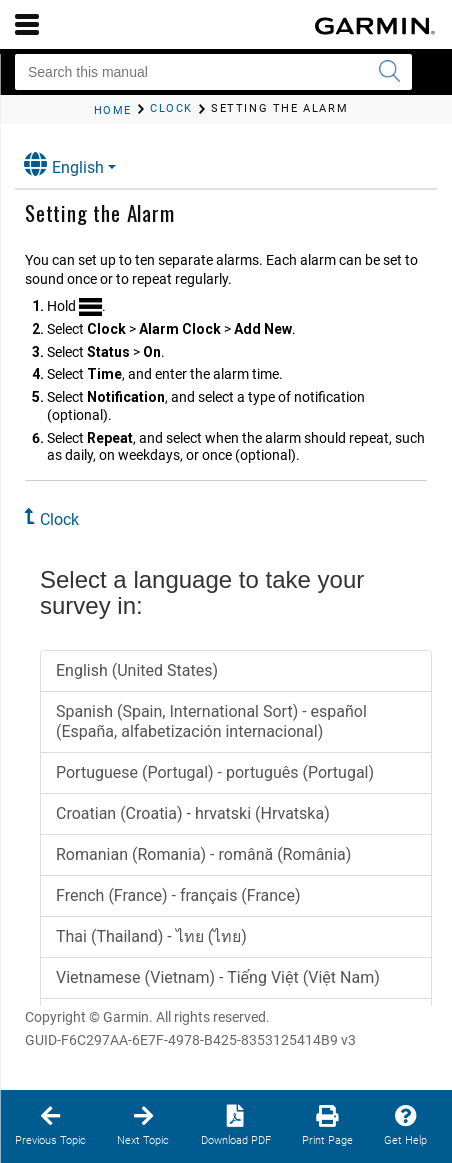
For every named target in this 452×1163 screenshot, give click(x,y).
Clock (59, 519)
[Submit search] (389, 72)
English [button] (64, 164)
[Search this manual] (213, 72)
